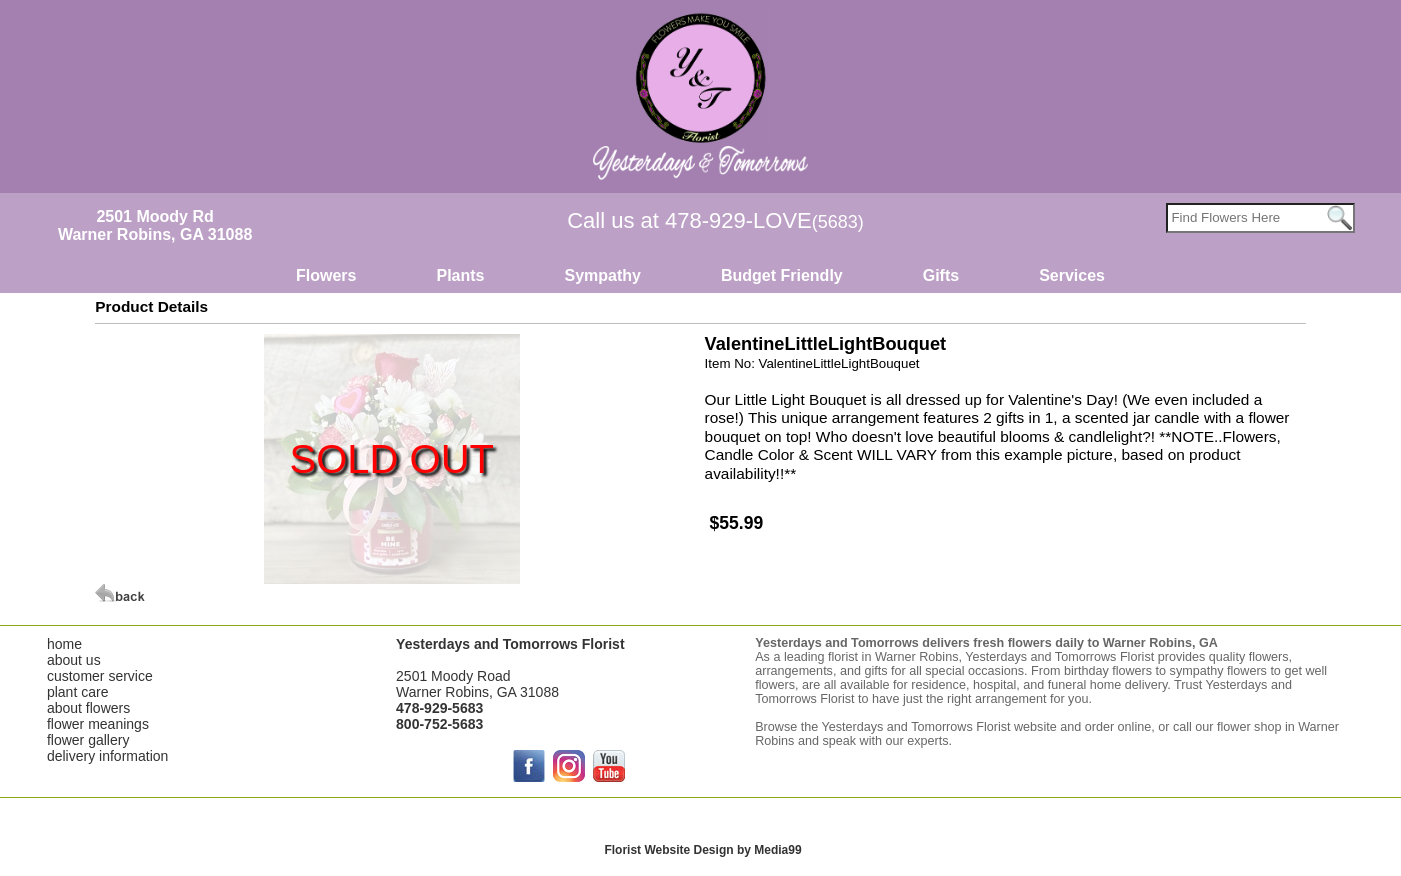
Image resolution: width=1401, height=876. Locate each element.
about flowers (88, 708)
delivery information (107, 756)
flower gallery (88, 740)
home (64, 644)
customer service (100, 676)
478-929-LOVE (764, 220)
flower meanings (98, 724)
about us (74, 660)
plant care (77, 692)
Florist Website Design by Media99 (702, 850)
